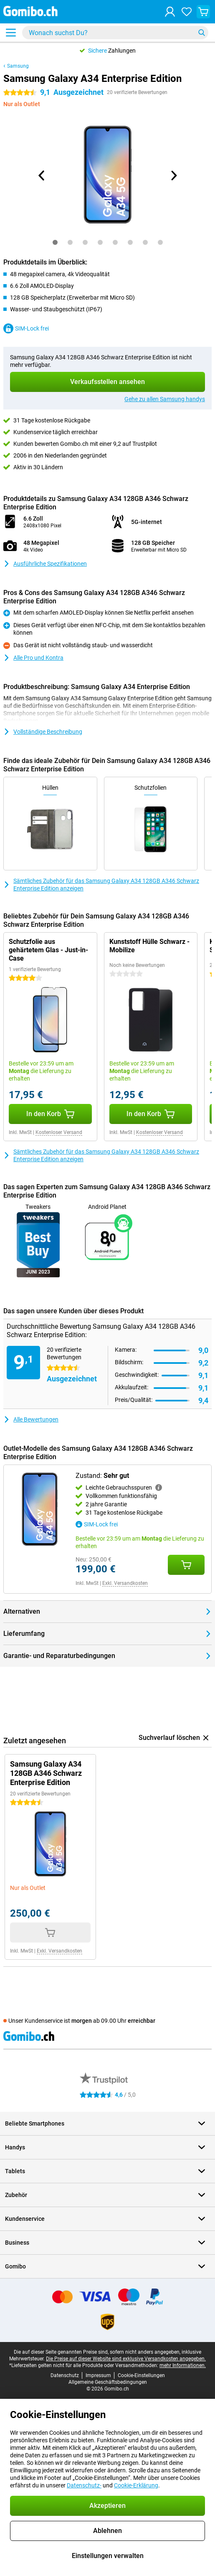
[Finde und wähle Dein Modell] (115, 32)
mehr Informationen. (182, 2365)
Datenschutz (65, 2375)
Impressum (98, 2375)
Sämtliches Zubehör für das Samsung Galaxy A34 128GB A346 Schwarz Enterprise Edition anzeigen (101, 884)
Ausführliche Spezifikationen (45, 563)
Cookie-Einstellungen (141, 2375)
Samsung (18, 66)
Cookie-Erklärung (136, 2485)
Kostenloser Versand (58, 1132)
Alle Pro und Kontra (33, 657)
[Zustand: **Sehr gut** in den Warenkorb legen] (186, 1565)
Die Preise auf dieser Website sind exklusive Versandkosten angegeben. (126, 2359)
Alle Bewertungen (30, 1419)
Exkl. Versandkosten (125, 1583)
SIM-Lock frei (26, 328)
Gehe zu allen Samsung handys (164, 399)
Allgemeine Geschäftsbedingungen (107, 2382)
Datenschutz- (84, 2485)
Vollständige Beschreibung (42, 731)
